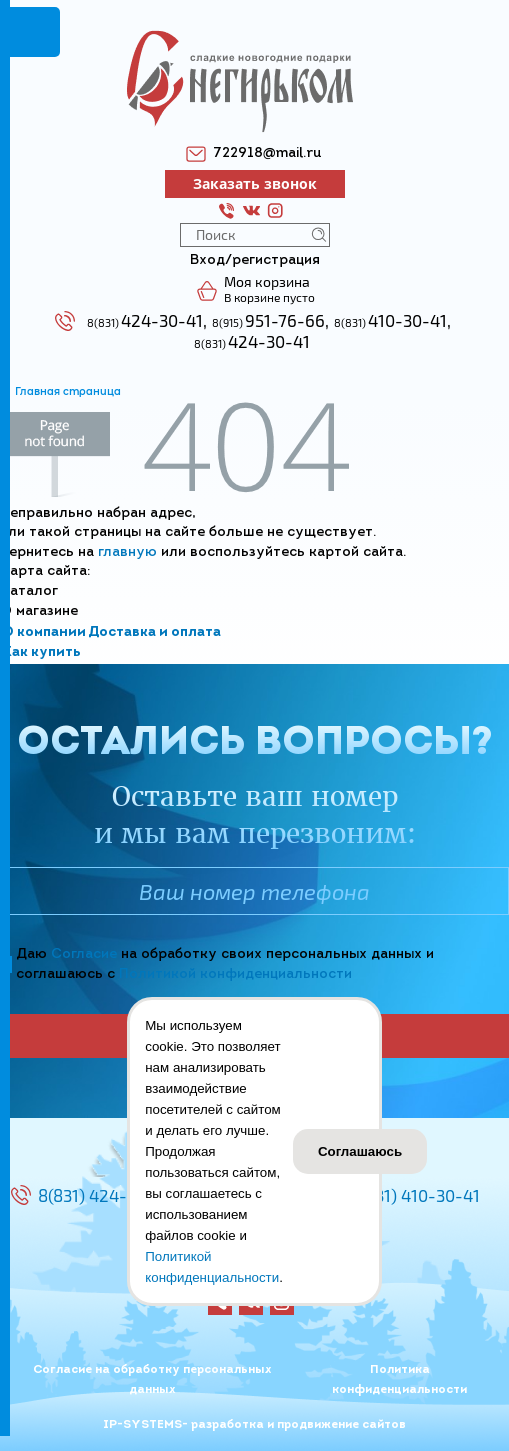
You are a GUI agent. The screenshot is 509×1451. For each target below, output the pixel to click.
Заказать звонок (255, 183)
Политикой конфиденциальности (235, 974)
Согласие (84, 954)
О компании (44, 632)
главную (127, 552)
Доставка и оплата (154, 632)
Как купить (41, 652)
